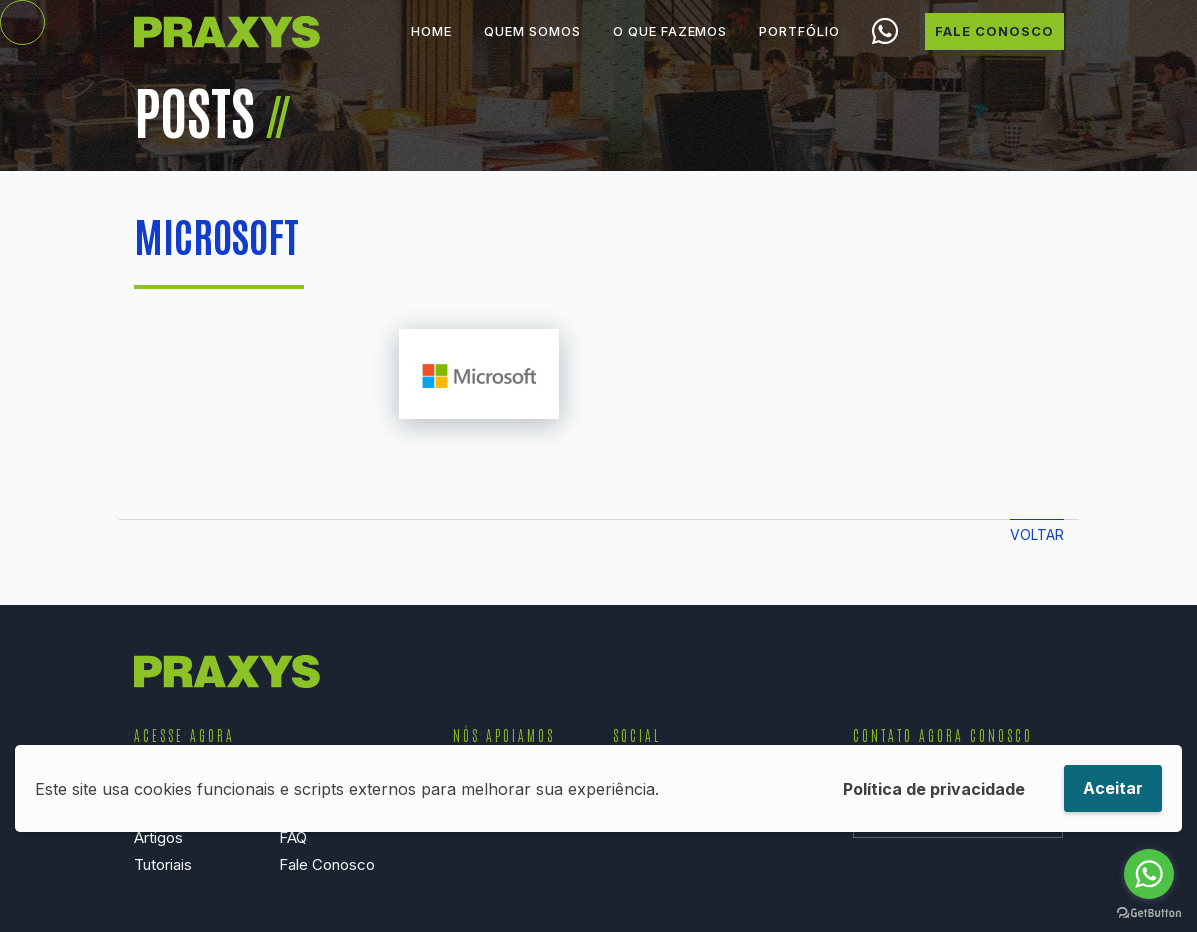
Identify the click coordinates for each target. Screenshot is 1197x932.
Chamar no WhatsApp (885, 48)
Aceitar (1113, 788)
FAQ (293, 837)
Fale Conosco (994, 47)
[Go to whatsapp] (1149, 874)
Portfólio (799, 47)
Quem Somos (532, 47)
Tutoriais (163, 864)
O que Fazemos (670, 47)
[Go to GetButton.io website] (1149, 912)
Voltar (1037, 534)
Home (431, 47)
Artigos (158, 837)
